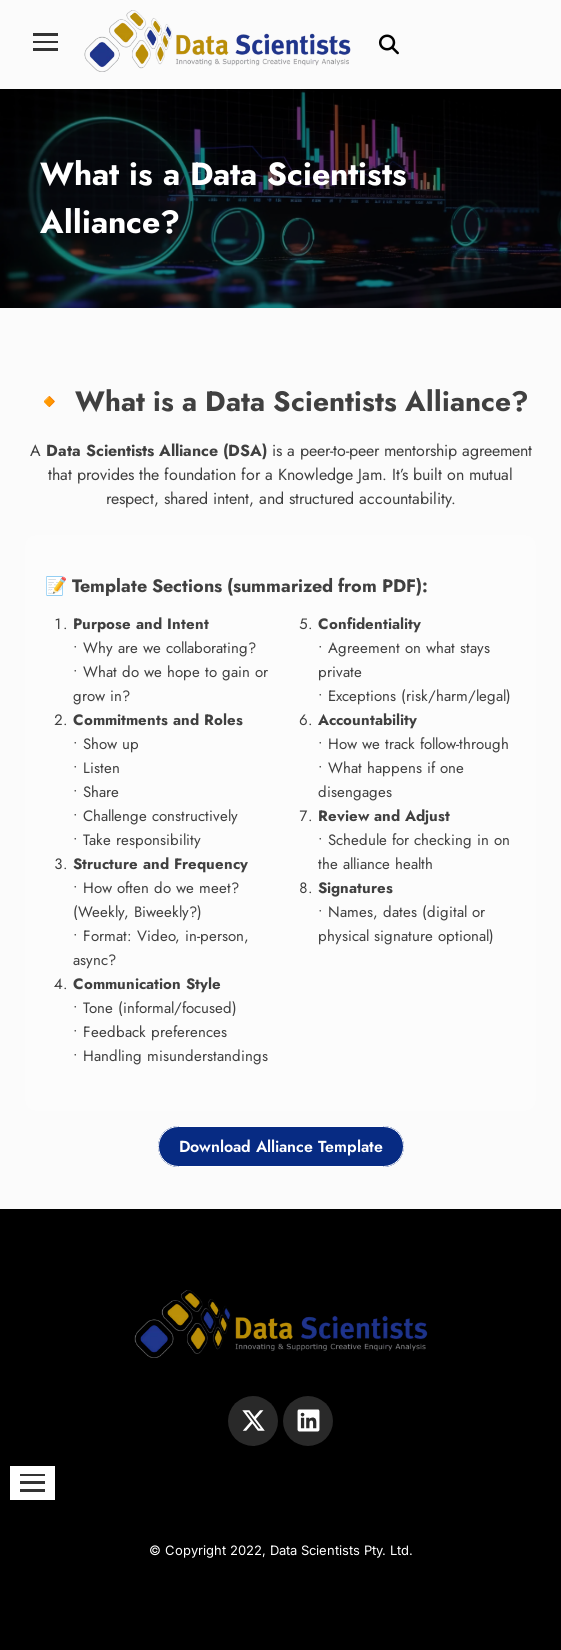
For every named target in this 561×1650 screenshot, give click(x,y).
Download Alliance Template (281, 1146)
